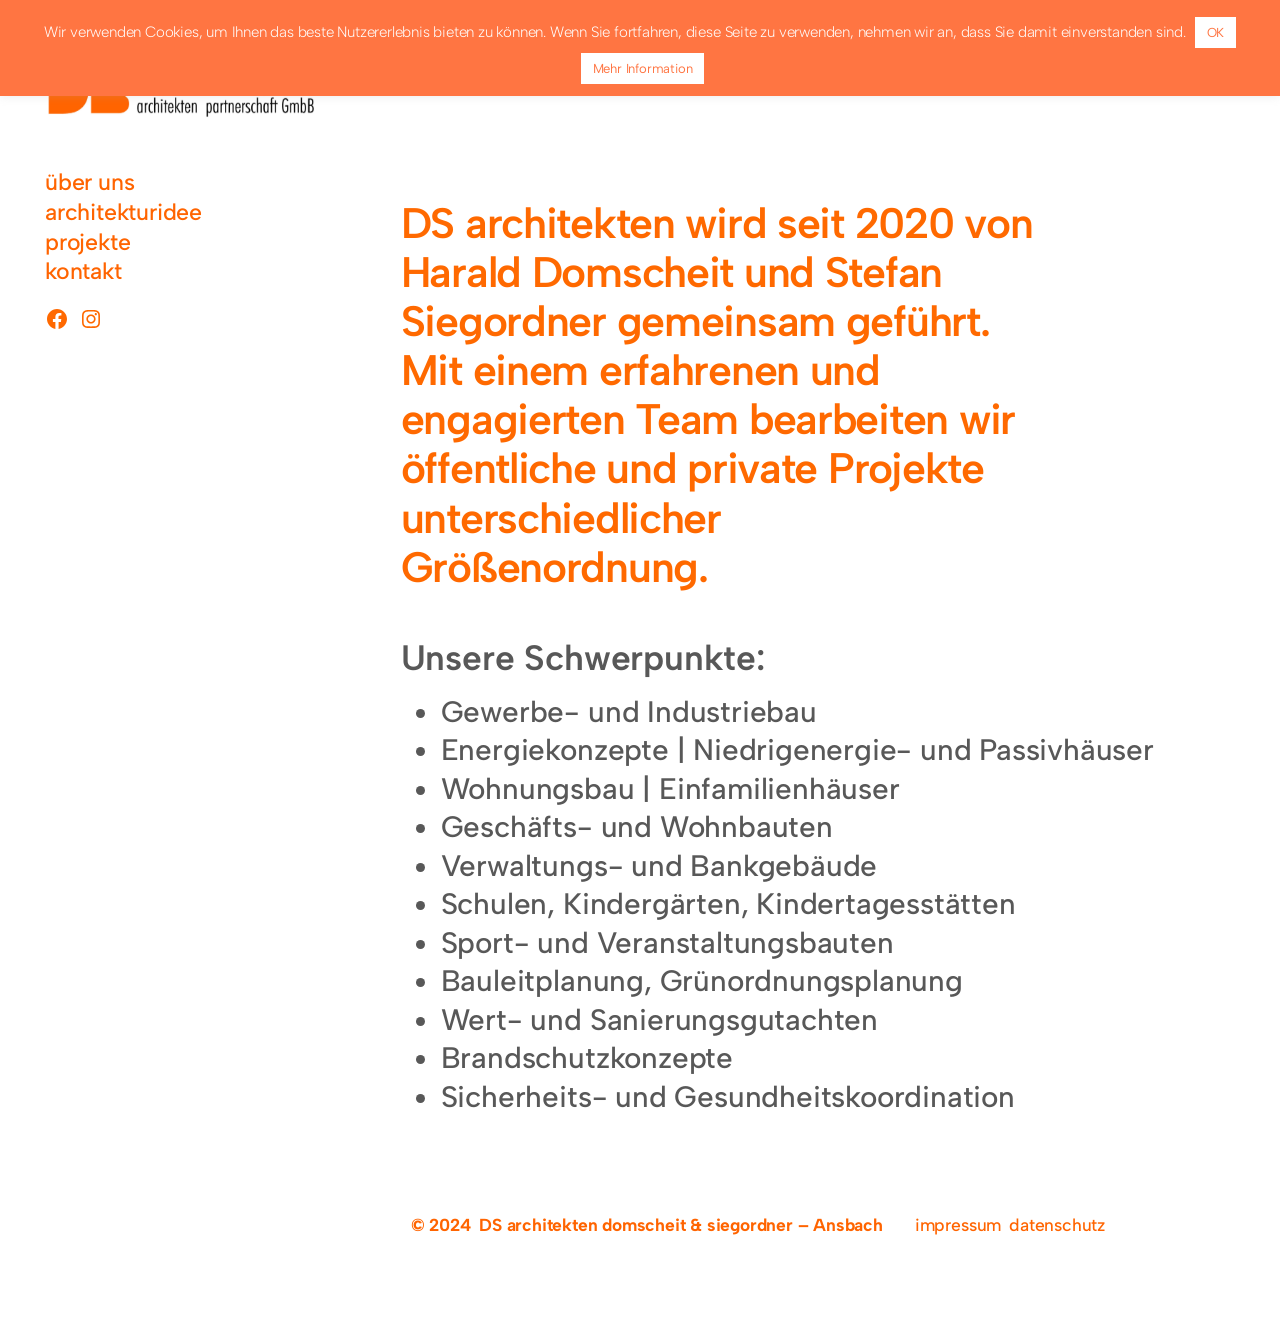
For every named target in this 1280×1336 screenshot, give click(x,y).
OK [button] (1216, 32)
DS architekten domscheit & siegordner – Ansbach (681, 1224)
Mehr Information (643, 68)
